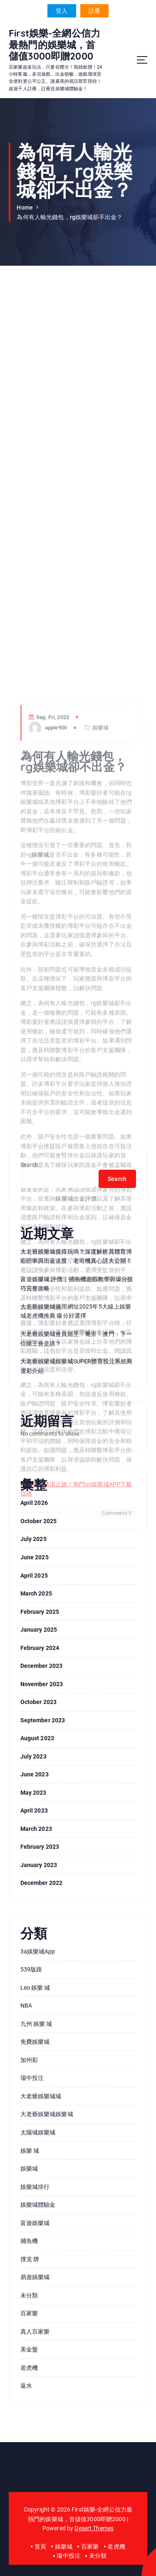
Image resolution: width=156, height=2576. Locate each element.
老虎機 (29, 2367)
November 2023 (41, 1684)
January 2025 (38, 1629)
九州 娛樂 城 (36, 2023)
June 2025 (34, 1557)
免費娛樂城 (35, 2041)
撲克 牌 (30, 2259)
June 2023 (34, 1774)
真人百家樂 (35, 2331)
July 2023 (33, 1756)
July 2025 (33, 1539)
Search (29, 1164)
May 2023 (33, 1792)
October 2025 (38, 1521)
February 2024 (39, 1648)
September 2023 (42, 1720)
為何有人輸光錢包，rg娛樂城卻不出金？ (69, 217)
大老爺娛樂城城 (41, 2096)
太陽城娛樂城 (38, 2132)
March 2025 (36, 1593)
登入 (61, 10)
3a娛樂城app (37, 1951)
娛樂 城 (30, 2150)
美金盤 (29, 2349)
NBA (26, 2005)
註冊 (94, 10)
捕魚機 (29, 2241)
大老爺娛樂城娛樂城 (46, 2114)
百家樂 (29, 2313)
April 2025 (34, 1575)
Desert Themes (94, 2528)
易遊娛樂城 (35, 2277)
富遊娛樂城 (35, 2223)
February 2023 (39, 1846)
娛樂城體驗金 (38, 2204)
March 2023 (36, 1828)
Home (25, 207)
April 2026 (34, 1502)
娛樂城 (29, 2168)
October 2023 (38, 1702)
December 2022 (41, 1883)
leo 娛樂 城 (35, 1987)
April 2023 (34, 1810)
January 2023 (38, 1865)
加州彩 (29, 2060)
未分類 (29, 2295)
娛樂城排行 (35, 2186)
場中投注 (32, 2078)
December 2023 (41, 1665)
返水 (26, 2385)
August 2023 (37, 1738)
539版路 (31, 1969)
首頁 (40, 2546)
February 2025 (39, 1611)
